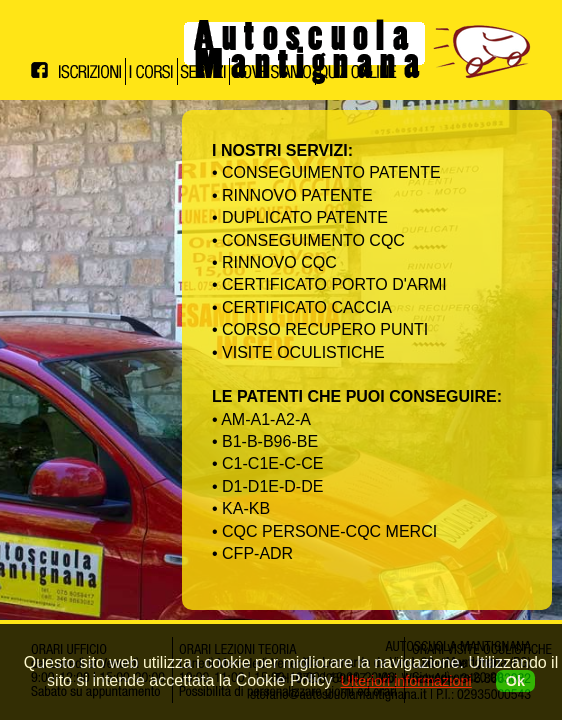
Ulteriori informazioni (406, 681)
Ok (515, 681)
